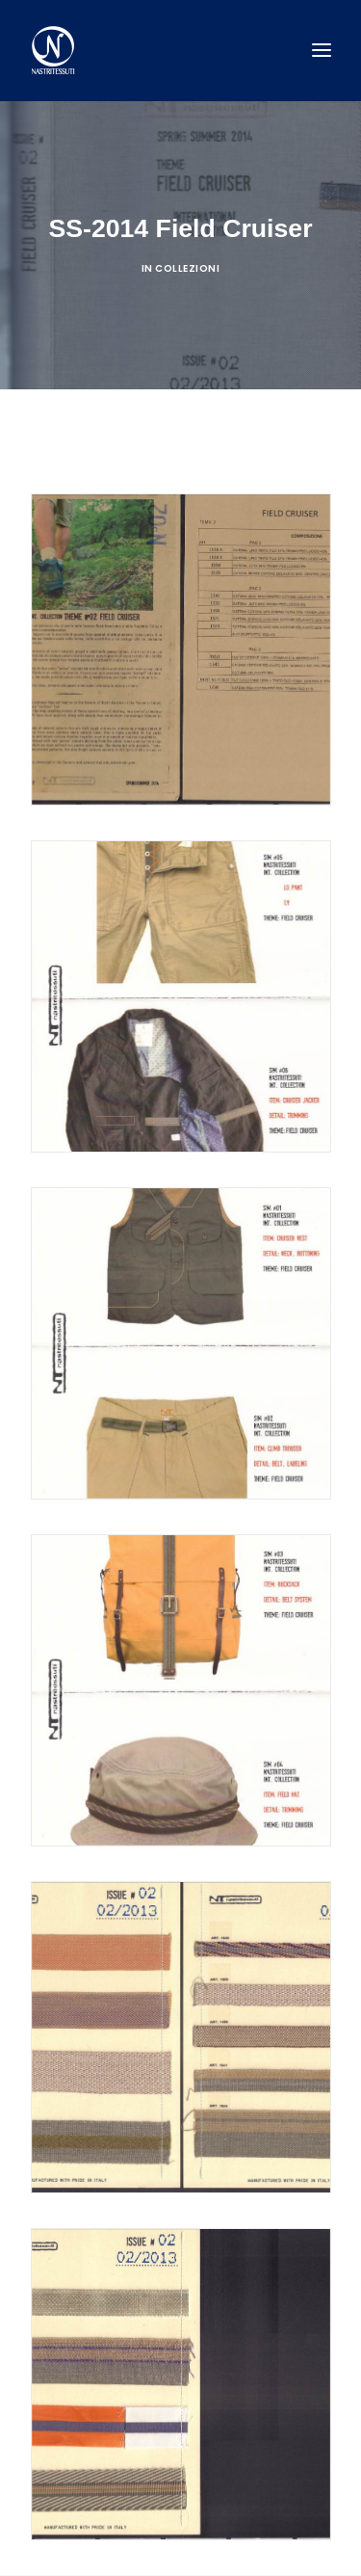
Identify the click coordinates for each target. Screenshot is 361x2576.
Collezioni (187, 268)
